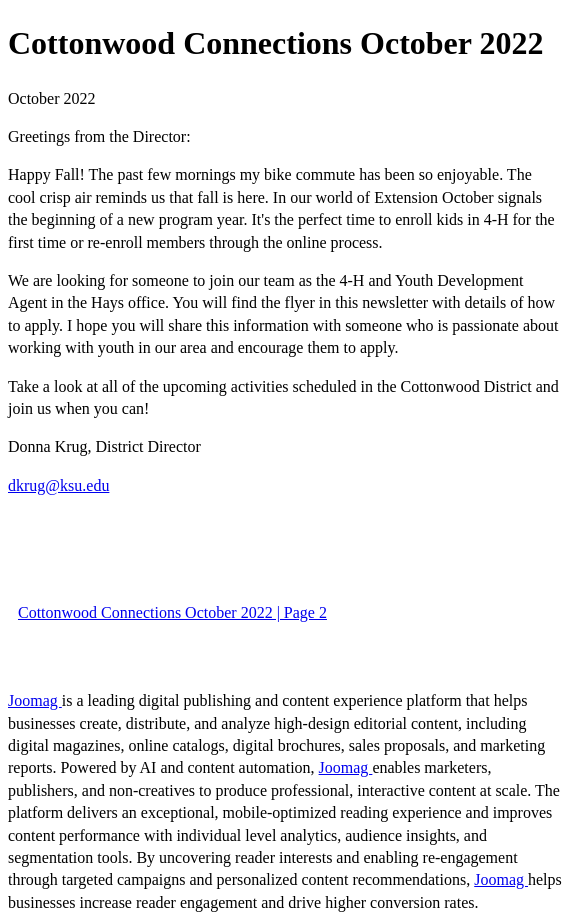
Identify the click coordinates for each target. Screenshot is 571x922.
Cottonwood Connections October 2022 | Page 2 (172, 612)
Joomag (35, 700)
